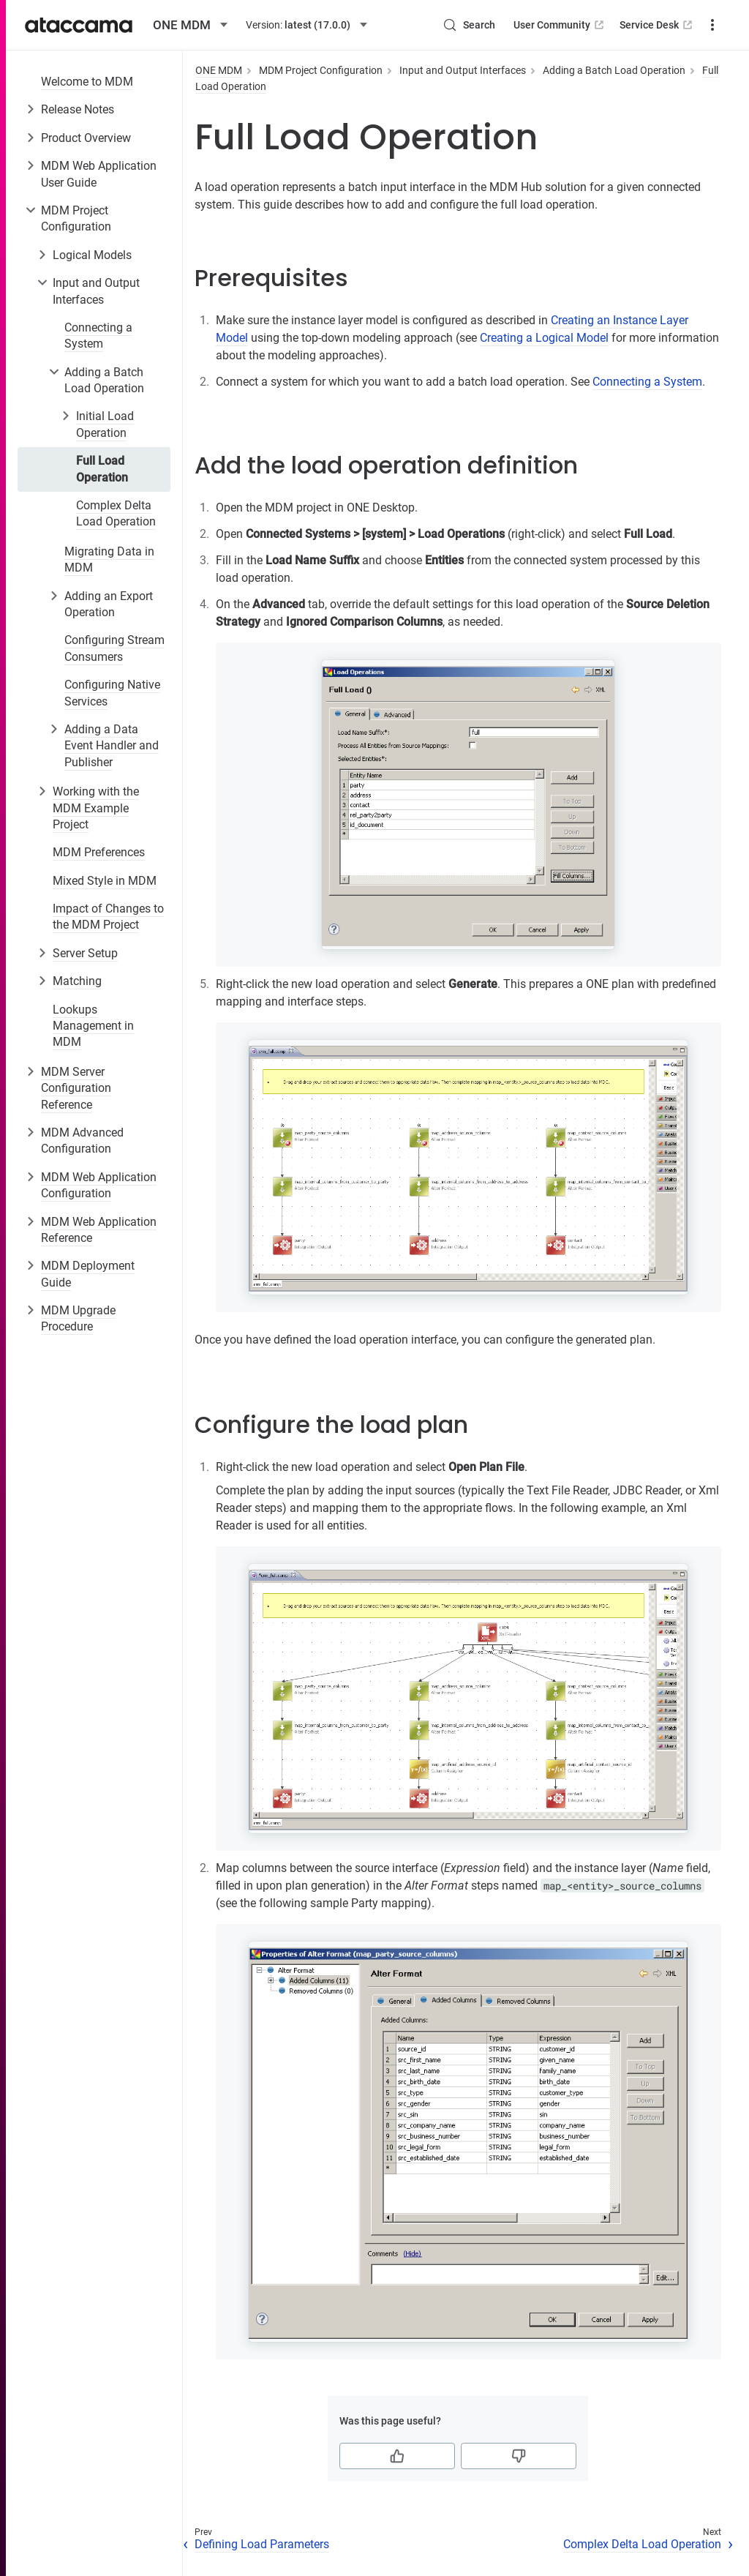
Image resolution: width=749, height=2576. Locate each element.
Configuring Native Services (112, 693)
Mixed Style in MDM (105, 881)
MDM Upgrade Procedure (78, 1318)
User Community (559, 25)
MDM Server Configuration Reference (76, 1088)
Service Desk (657, 25)
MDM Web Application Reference (99, 1230)
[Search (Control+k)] (469, 25)
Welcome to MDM (87, 82)
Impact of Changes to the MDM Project (108, 917)
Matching (77, 981)
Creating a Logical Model (544, 338)
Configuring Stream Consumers (114, 648)
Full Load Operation (102, 469)
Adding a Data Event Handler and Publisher (111, 745)
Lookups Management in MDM (93, 1026)
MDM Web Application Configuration (99, 1185)
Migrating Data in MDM (109, 559)
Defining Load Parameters (262, 2544)
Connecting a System (98, 336)
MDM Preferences (99, 852)
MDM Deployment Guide (88, 1274)
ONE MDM (218, 70)
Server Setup (85, 953)
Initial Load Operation (105, 424)
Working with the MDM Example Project (96, 808)
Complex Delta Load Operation (116, 513)
